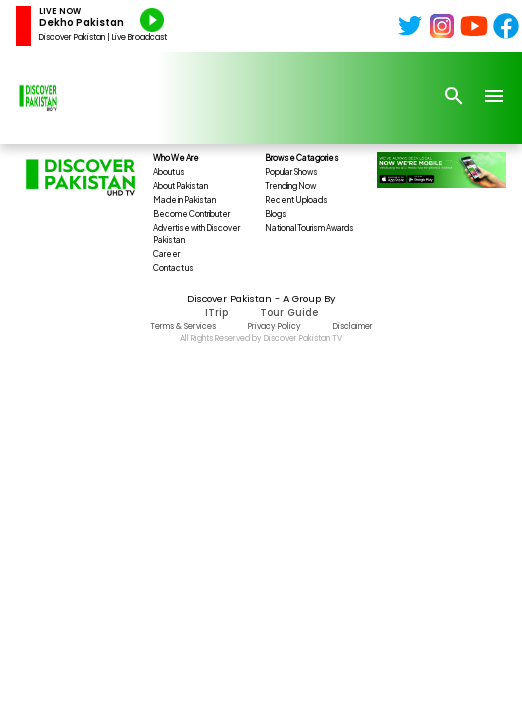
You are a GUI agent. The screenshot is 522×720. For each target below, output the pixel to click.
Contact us (173, 268)
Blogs (276, 214)
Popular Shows (291, 172)
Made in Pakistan (184, 200)
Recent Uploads (296, 200)
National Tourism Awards (309, 228)
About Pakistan (180, 186)
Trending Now (290, 186)
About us (169, 172)
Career (166, 254)
